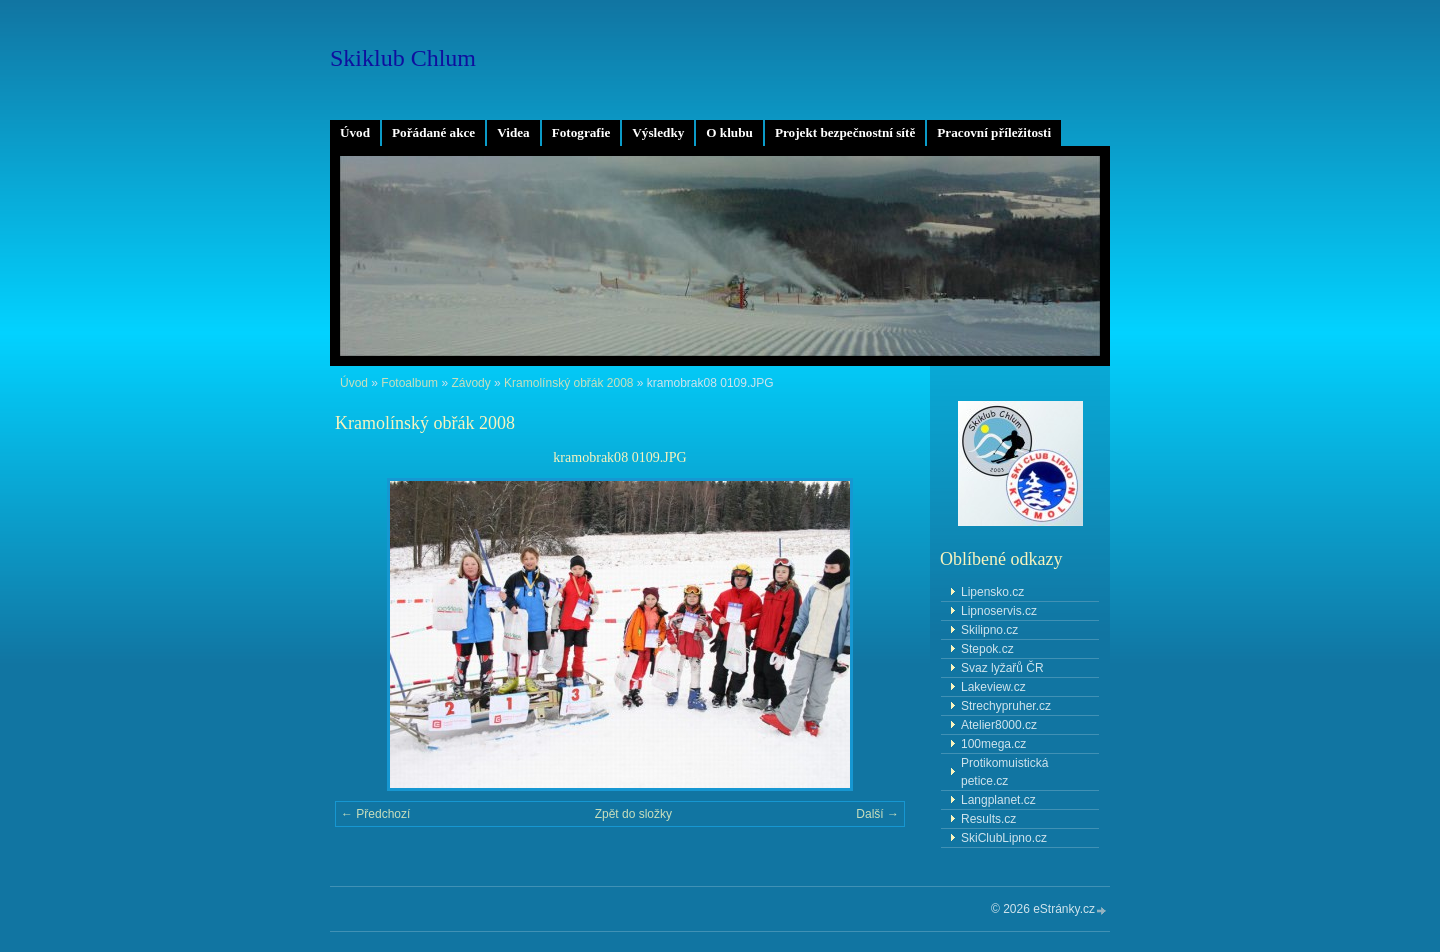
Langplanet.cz (998, 800)
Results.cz (988, 819)
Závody (470, 383)
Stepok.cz (987, 649)
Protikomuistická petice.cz (1004, 772)
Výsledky (658, 132)
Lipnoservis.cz (999, 611)
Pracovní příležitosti (994, 132)
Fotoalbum (409, 383)
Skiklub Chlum (403, 58)
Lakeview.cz (993, 687)
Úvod (355, 132)
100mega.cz (993, 744)
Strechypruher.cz (1006, 706)
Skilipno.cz (989, 630)
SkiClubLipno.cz (1004, 838)
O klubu (729, 132)
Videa (513, 132)
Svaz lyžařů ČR (1002, 668)
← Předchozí (375, 814)
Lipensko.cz (992, 592)
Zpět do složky (633, 814)
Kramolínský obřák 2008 (568, 383)
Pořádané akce (433, 132)
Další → (877, 814)
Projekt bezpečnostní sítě (845, 132)
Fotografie (581, 132)
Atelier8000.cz (999, 725)
